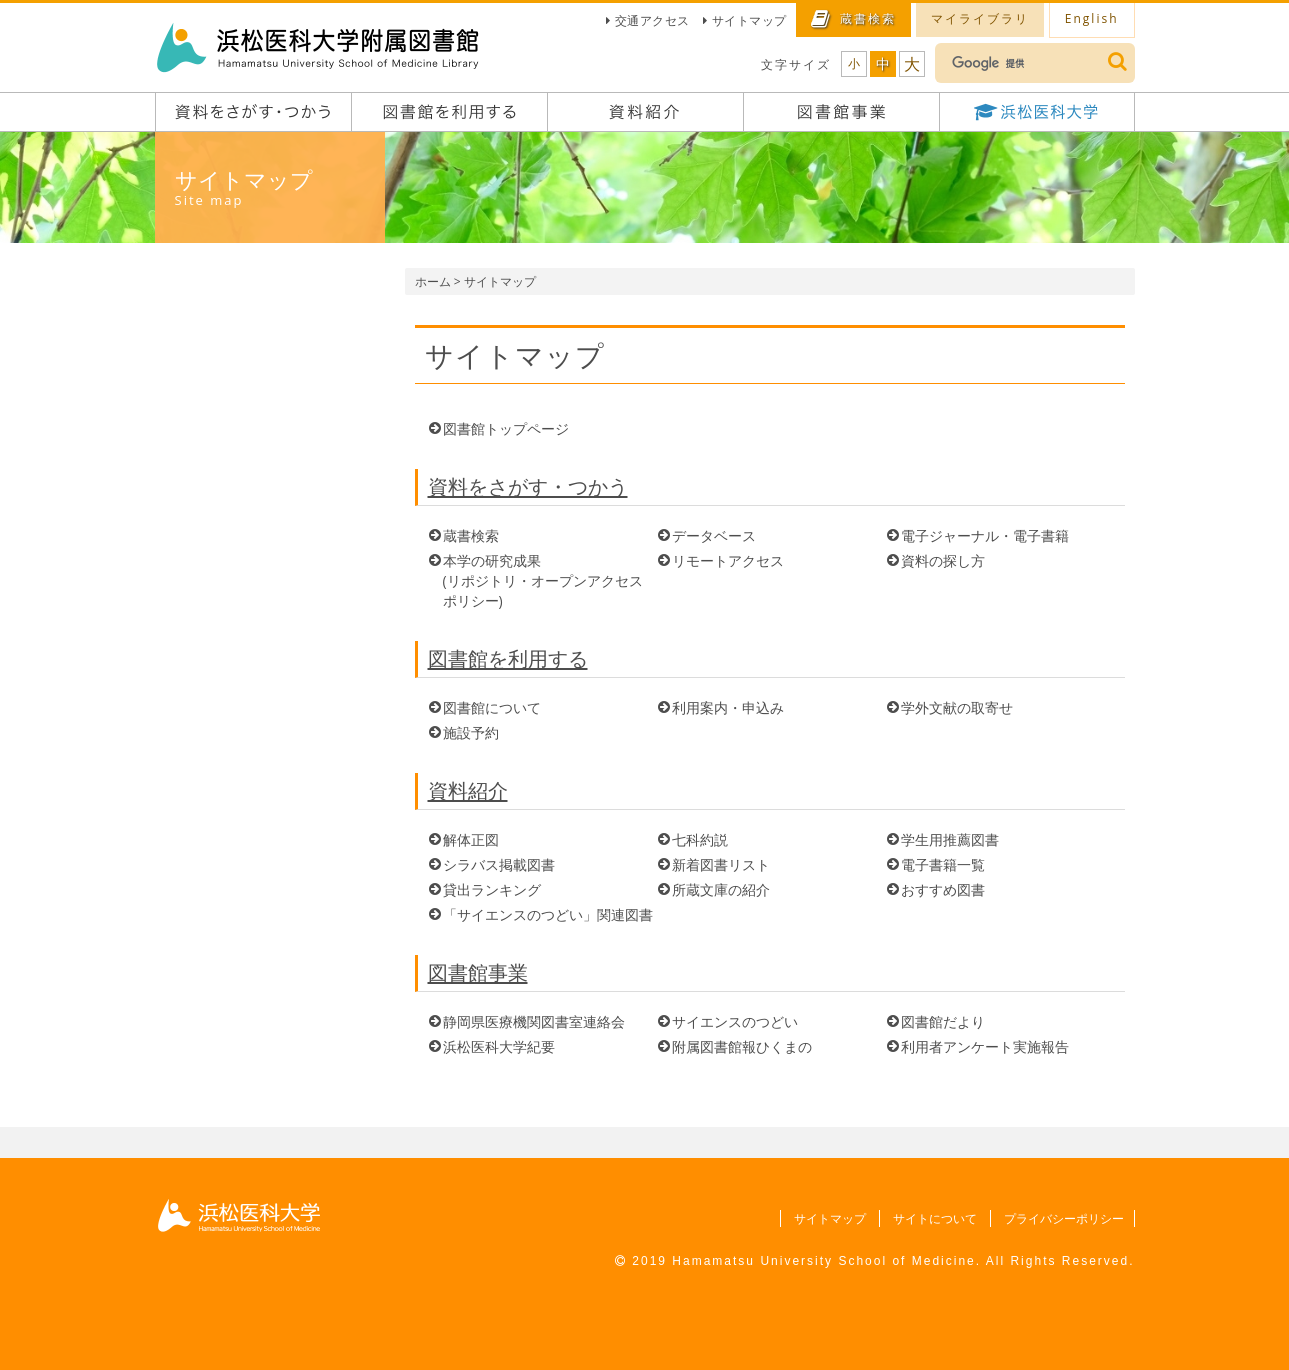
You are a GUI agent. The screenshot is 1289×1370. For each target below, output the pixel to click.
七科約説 (700, 839)
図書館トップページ (506, 428)
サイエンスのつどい (735, 1021)
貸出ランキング (492, 889)
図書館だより (943, 1021)
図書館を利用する (508, 658)
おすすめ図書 (943, 889)
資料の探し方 (943, 560)
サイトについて (931, 1218)
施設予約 (471, 732)
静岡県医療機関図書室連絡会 (534, 1021)
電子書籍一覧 (943, 864)
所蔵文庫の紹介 (721, 889)
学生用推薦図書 (950, 839)
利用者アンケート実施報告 (985, 1046)
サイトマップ (749, 20)
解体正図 (471, 839)
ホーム (433, 281)
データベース (714, 535)
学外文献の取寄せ (957, 707)
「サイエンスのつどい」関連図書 (548, 914)
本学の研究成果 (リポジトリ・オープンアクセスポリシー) (543, 580)
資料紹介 (468, 790)
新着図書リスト (721, 864)
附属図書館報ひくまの (742, 1046)
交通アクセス (652, 20)
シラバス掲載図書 (499, 864)
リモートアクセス (728, 560)
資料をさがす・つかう (528, 486)
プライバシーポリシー (1062, 1218)
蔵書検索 (471, 535)
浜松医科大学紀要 (499, 1046)
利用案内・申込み (728, 707)
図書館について (492, 707)
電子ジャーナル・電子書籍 (985, 535)
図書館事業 (478, 972)
